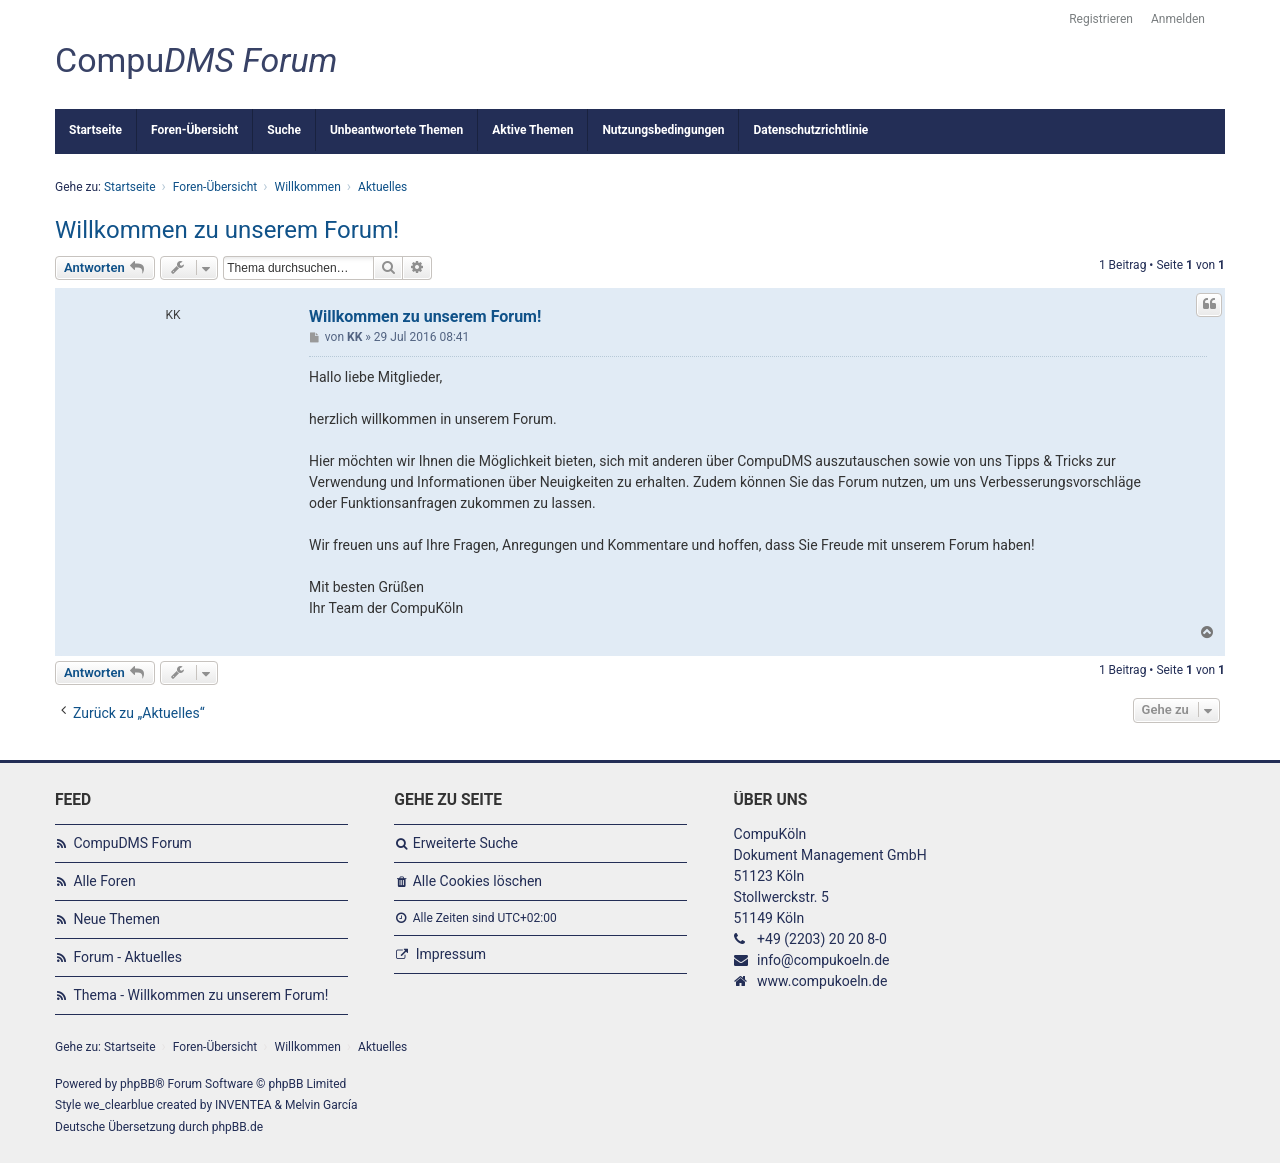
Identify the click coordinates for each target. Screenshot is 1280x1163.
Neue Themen (116, 919)
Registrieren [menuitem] (1101, 19)
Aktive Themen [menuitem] (532, 130)
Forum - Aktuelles (127, 957)
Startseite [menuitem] (95, 130)
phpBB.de (237, 1127)
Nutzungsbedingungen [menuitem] (663, 130)
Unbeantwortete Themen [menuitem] (396, 130)
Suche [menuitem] (284, 130)
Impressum (451, 954)
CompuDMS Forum (132, 843)
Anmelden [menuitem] (1178, 19)
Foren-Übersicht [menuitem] (194, 130)
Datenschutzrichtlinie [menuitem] (810, 130)
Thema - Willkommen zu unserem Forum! (200, 995)
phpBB (137, 1084)
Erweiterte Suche (465, 843)
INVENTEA (243, 1105)
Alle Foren (104, 881)
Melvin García (321, 1105)
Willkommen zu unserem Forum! (227, 230)
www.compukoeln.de (822, 981)
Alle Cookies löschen (477, 881)
